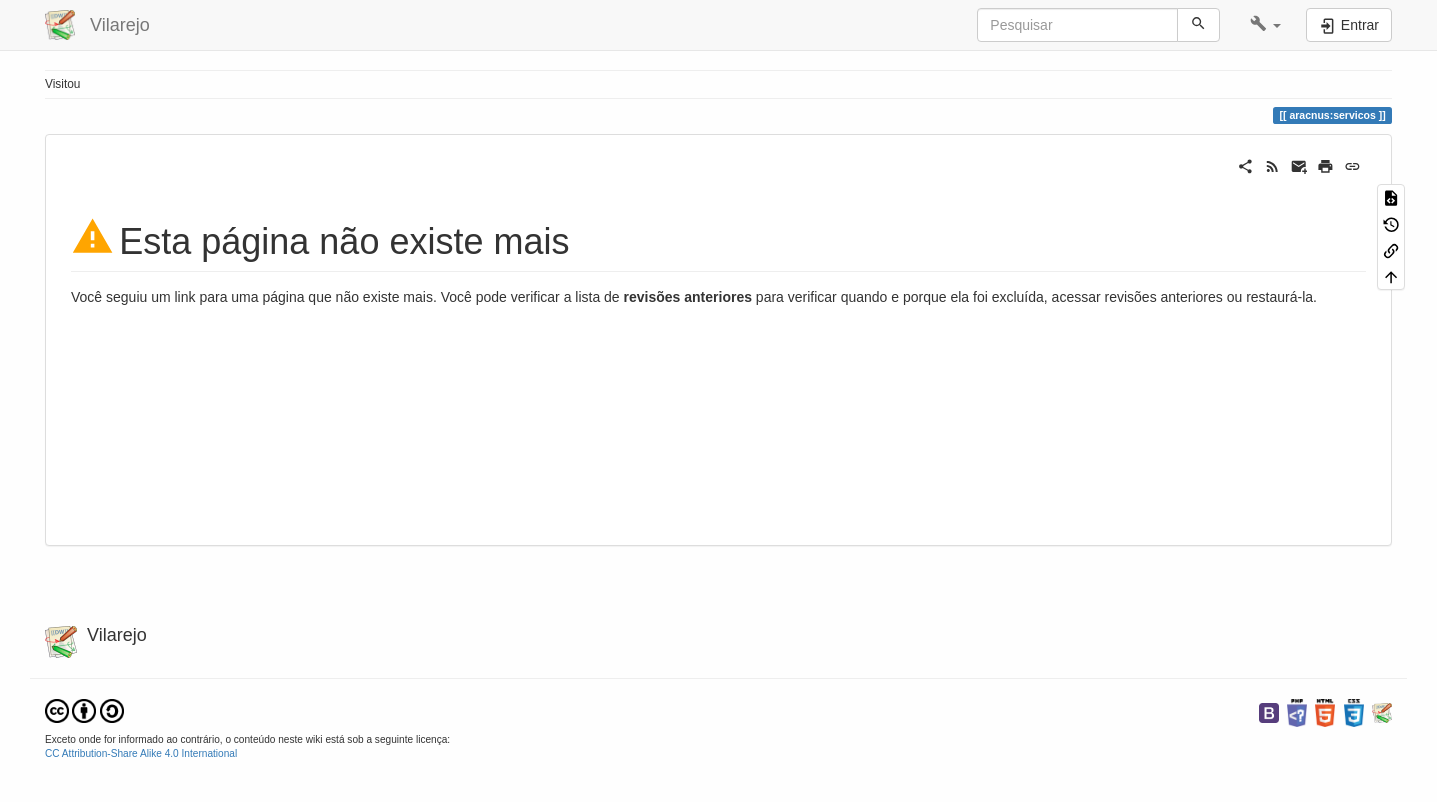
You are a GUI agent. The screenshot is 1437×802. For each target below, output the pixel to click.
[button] (1265, 25)
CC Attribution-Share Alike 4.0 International (141, 753)
